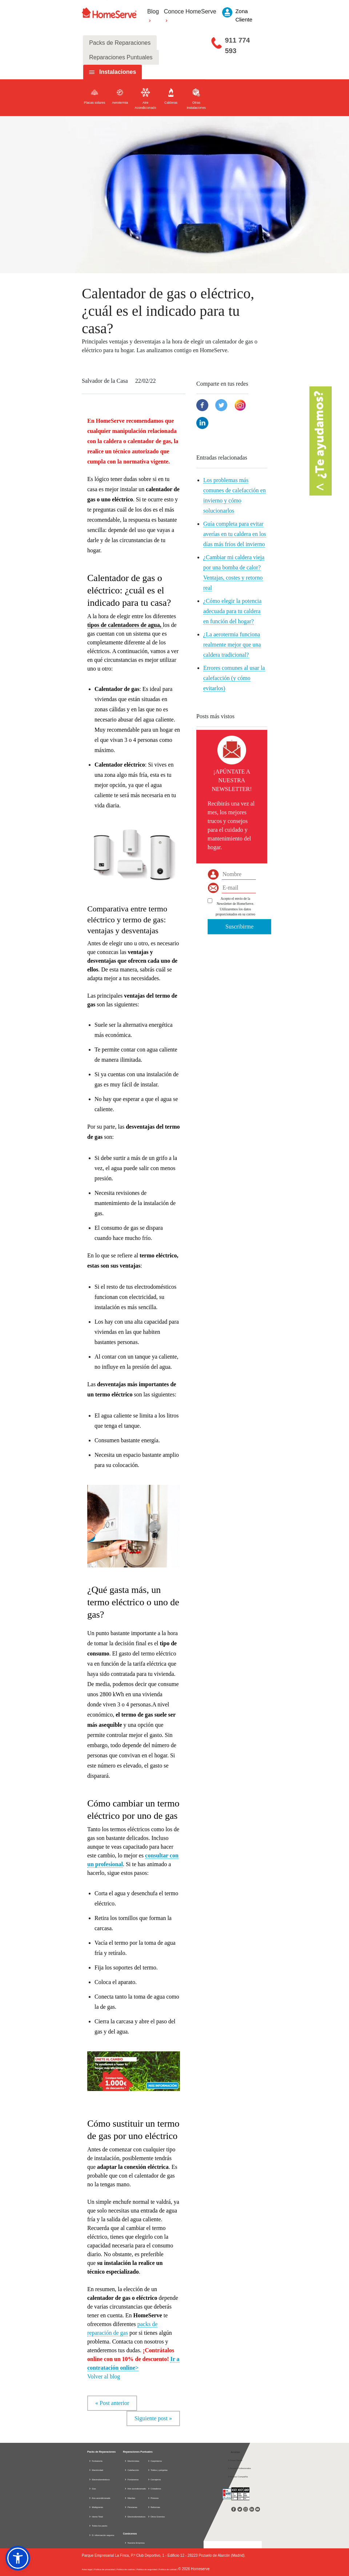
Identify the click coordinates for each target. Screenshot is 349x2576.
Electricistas (131, 2461)
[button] (133, 2067)
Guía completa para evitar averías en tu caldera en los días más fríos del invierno (234, 534)
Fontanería (96, 2461)
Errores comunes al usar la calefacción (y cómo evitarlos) (234, 678)
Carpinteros (155, 2461)
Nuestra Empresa (136, 2543)
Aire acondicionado (99, 2498)
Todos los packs (98, 2526)
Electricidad (96, 2470)
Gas (92, 2489)
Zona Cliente (235, 2460)
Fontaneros (131, 2479)
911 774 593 (237, 45)
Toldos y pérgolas (158, 2470)
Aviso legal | (88, 2569)
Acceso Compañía (238, 2477)
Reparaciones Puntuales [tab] (120, 57)
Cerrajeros (154, 2479)
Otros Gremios (156, 2517)
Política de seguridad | (148, 2569)
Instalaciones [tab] (117, 72)
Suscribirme (239, 926)
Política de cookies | (127, 2569)
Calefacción (131, 2470)
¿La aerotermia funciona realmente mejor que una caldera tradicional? (232, 644)
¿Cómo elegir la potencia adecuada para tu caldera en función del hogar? (232, 611)
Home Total (96, 2517)
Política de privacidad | (105, 2569)
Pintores (153, 2498)
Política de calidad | (168, 2569)
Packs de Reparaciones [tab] (120, 43)
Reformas (154, 2507)
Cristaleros (154, 2489)
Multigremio (96, 2507)
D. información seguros (101, 2535)
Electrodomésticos (99, 2479)
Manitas (129, 2498)
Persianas (130, 2507)
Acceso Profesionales (239, 2468)
